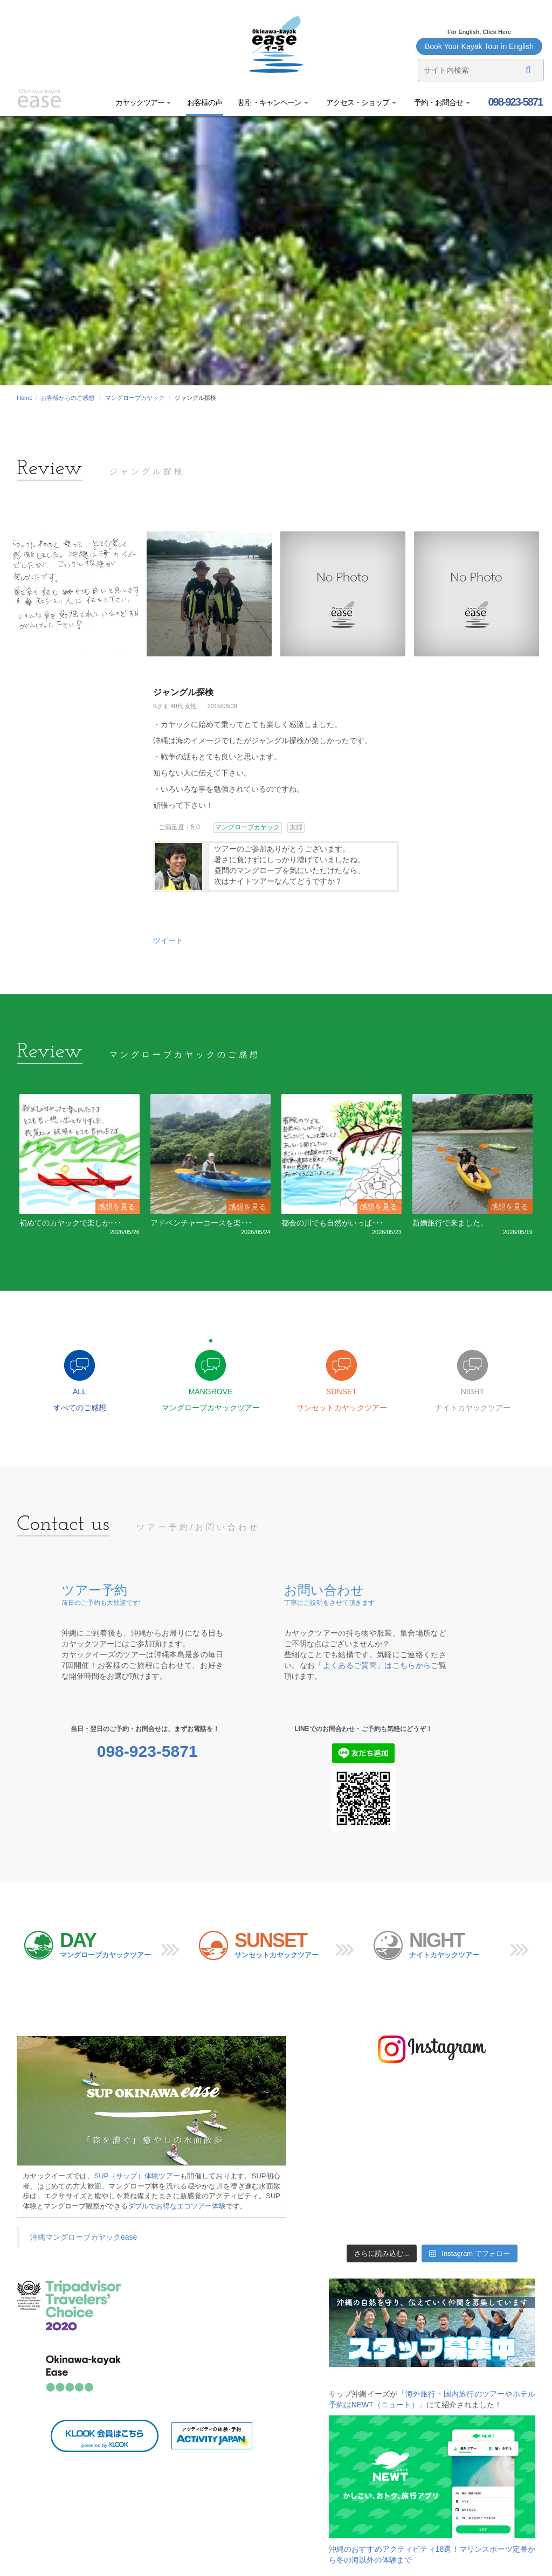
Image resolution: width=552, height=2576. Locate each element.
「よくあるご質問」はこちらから (373, 1665)
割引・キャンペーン (273, 102)
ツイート (168, 940)
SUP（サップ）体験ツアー (137, 2176)
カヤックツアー (143, 102)
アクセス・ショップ (360, 102)
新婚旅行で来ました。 (450, 1222)
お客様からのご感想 (67, 397)
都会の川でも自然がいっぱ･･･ (332, 1222)
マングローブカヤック (134, 397)
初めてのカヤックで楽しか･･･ (70, 1222)
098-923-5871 (514, 102)
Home (24, 397)
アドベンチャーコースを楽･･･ (201, 1222)
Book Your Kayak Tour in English (479, 46)
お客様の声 (204, 102)
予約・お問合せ (441, 102)
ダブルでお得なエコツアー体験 (177, 2206)
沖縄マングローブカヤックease (83, 2237)
